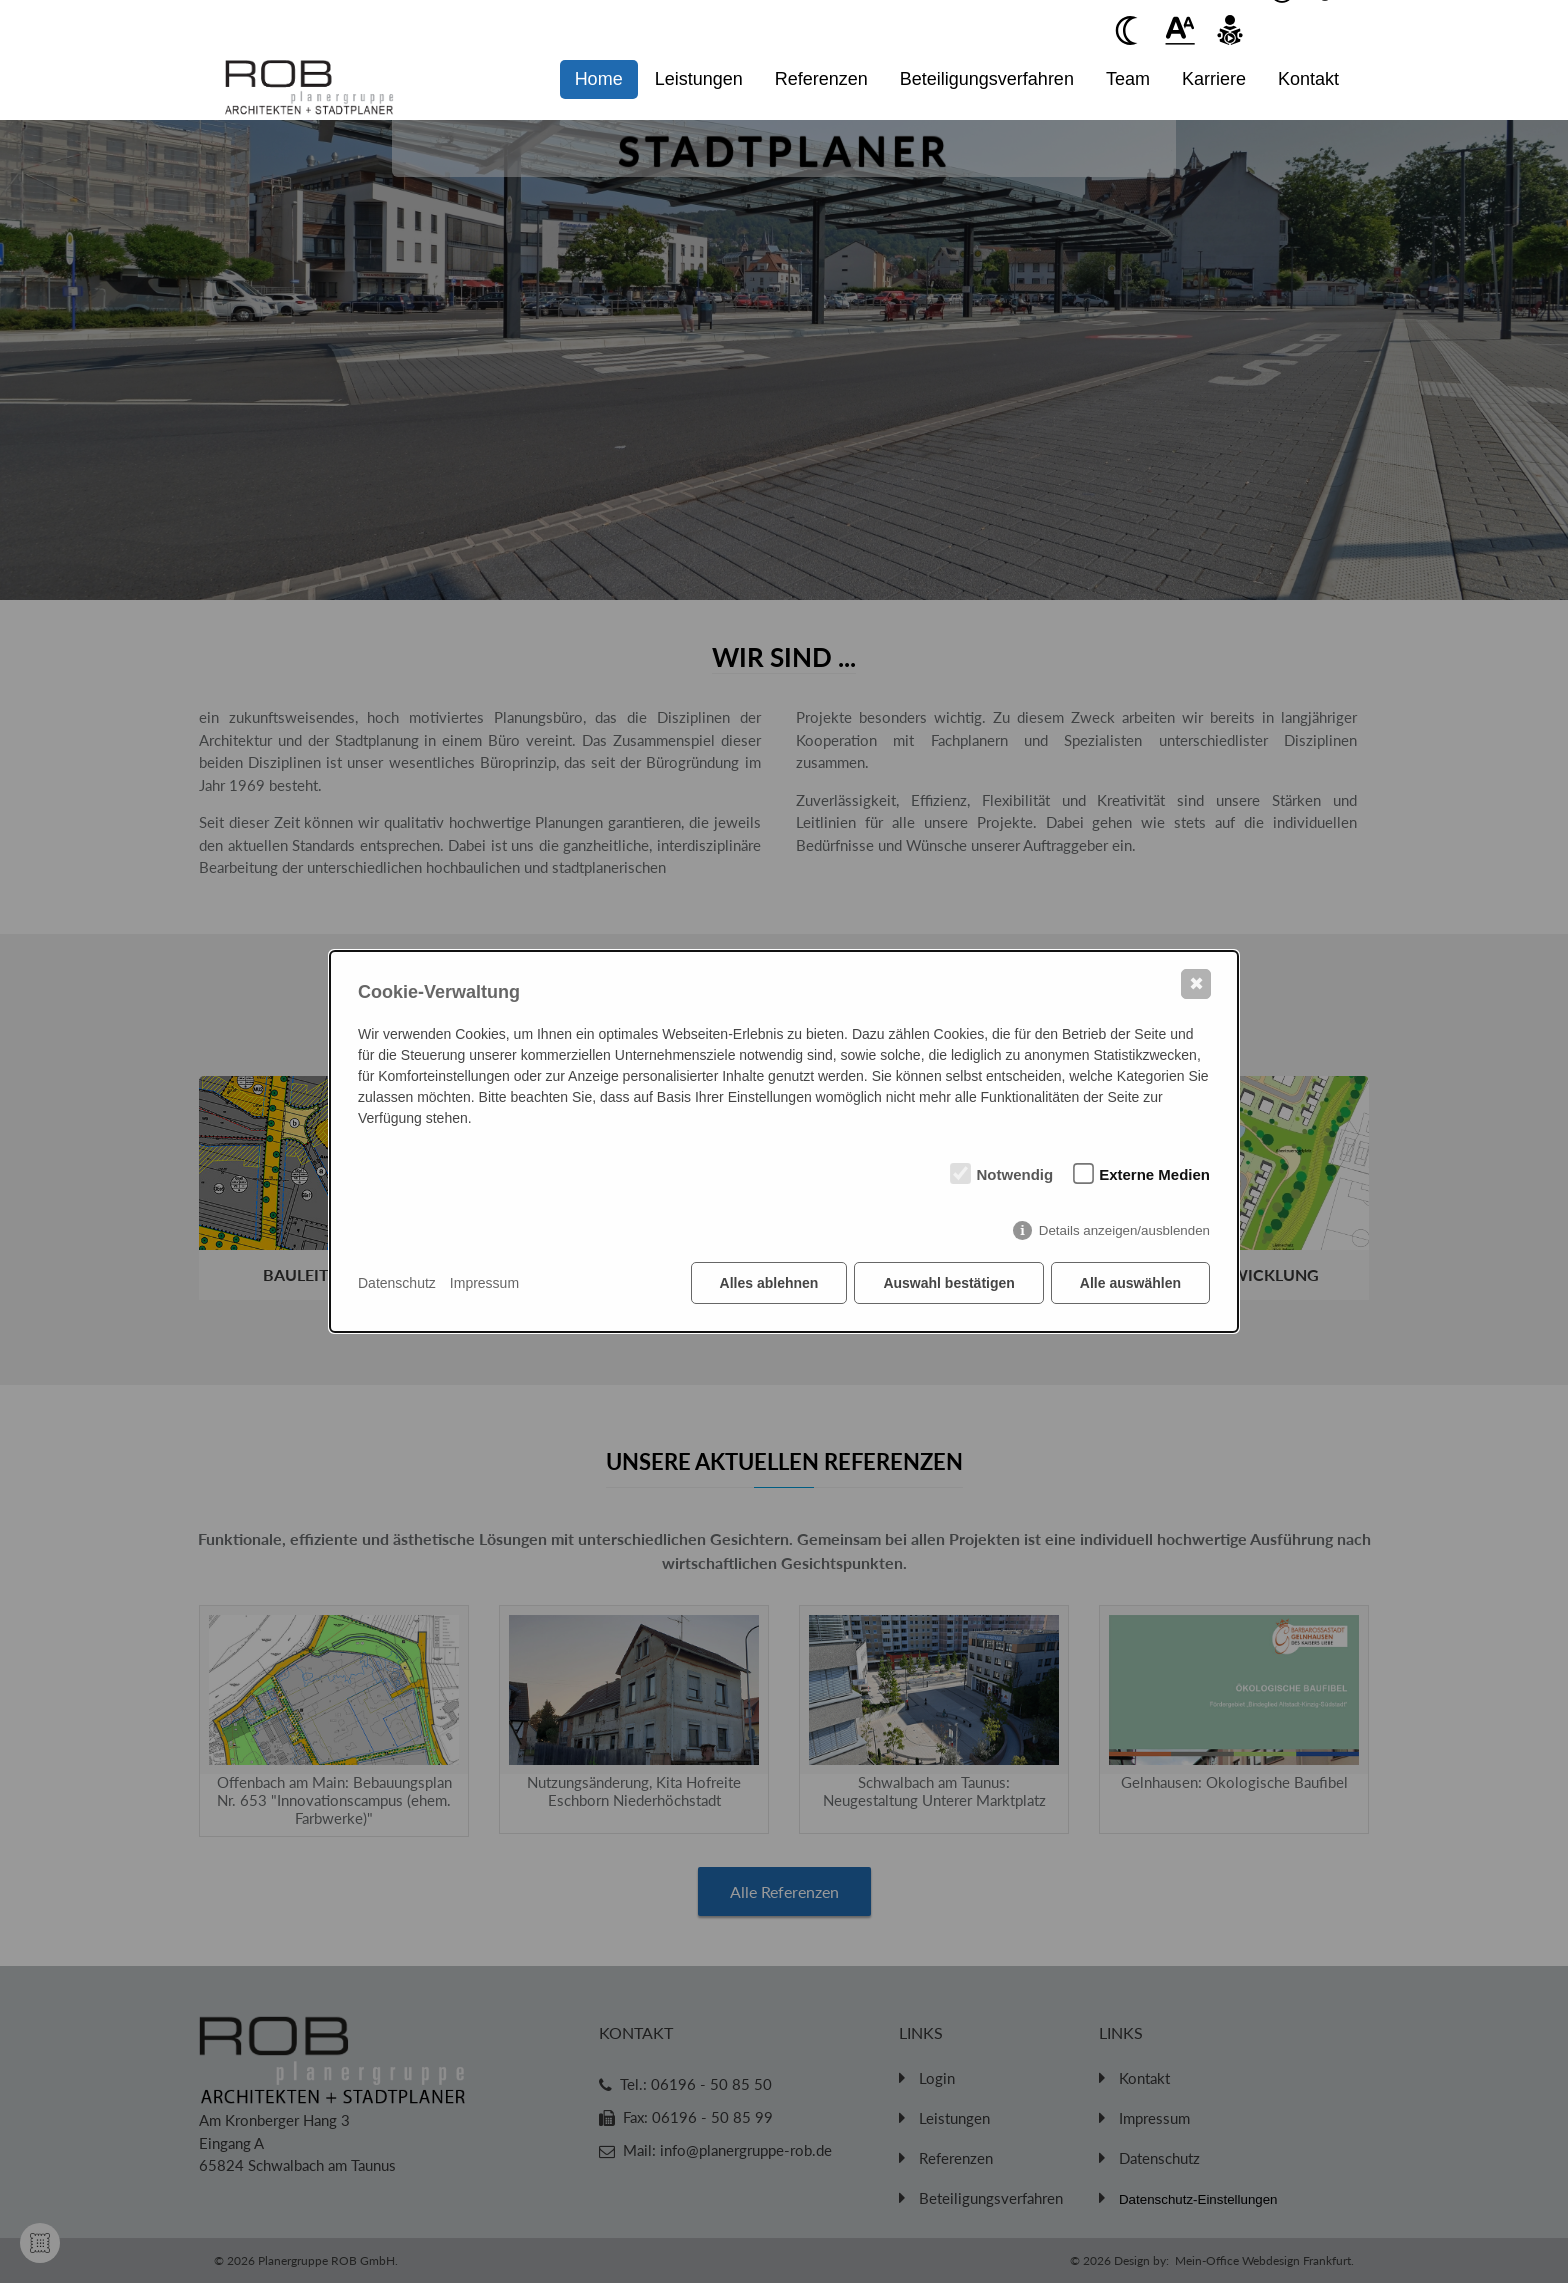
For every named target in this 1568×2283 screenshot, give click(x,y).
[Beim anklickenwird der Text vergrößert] (1180, 30)
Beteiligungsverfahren (987, 79)
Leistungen (699, 79)
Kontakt (1308, 79)
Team (1128, 79)
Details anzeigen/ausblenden (1124, 1230)
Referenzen (821, 79)
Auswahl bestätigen (948, 1283)
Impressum (484, 1283)
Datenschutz (397, 1283)
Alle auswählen (1130, 1283)
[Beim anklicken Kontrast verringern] (1130, 30)
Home (599, 79)
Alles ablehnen (769, 1283)
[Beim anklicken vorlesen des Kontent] (1230, 30)
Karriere (1214, 79)
